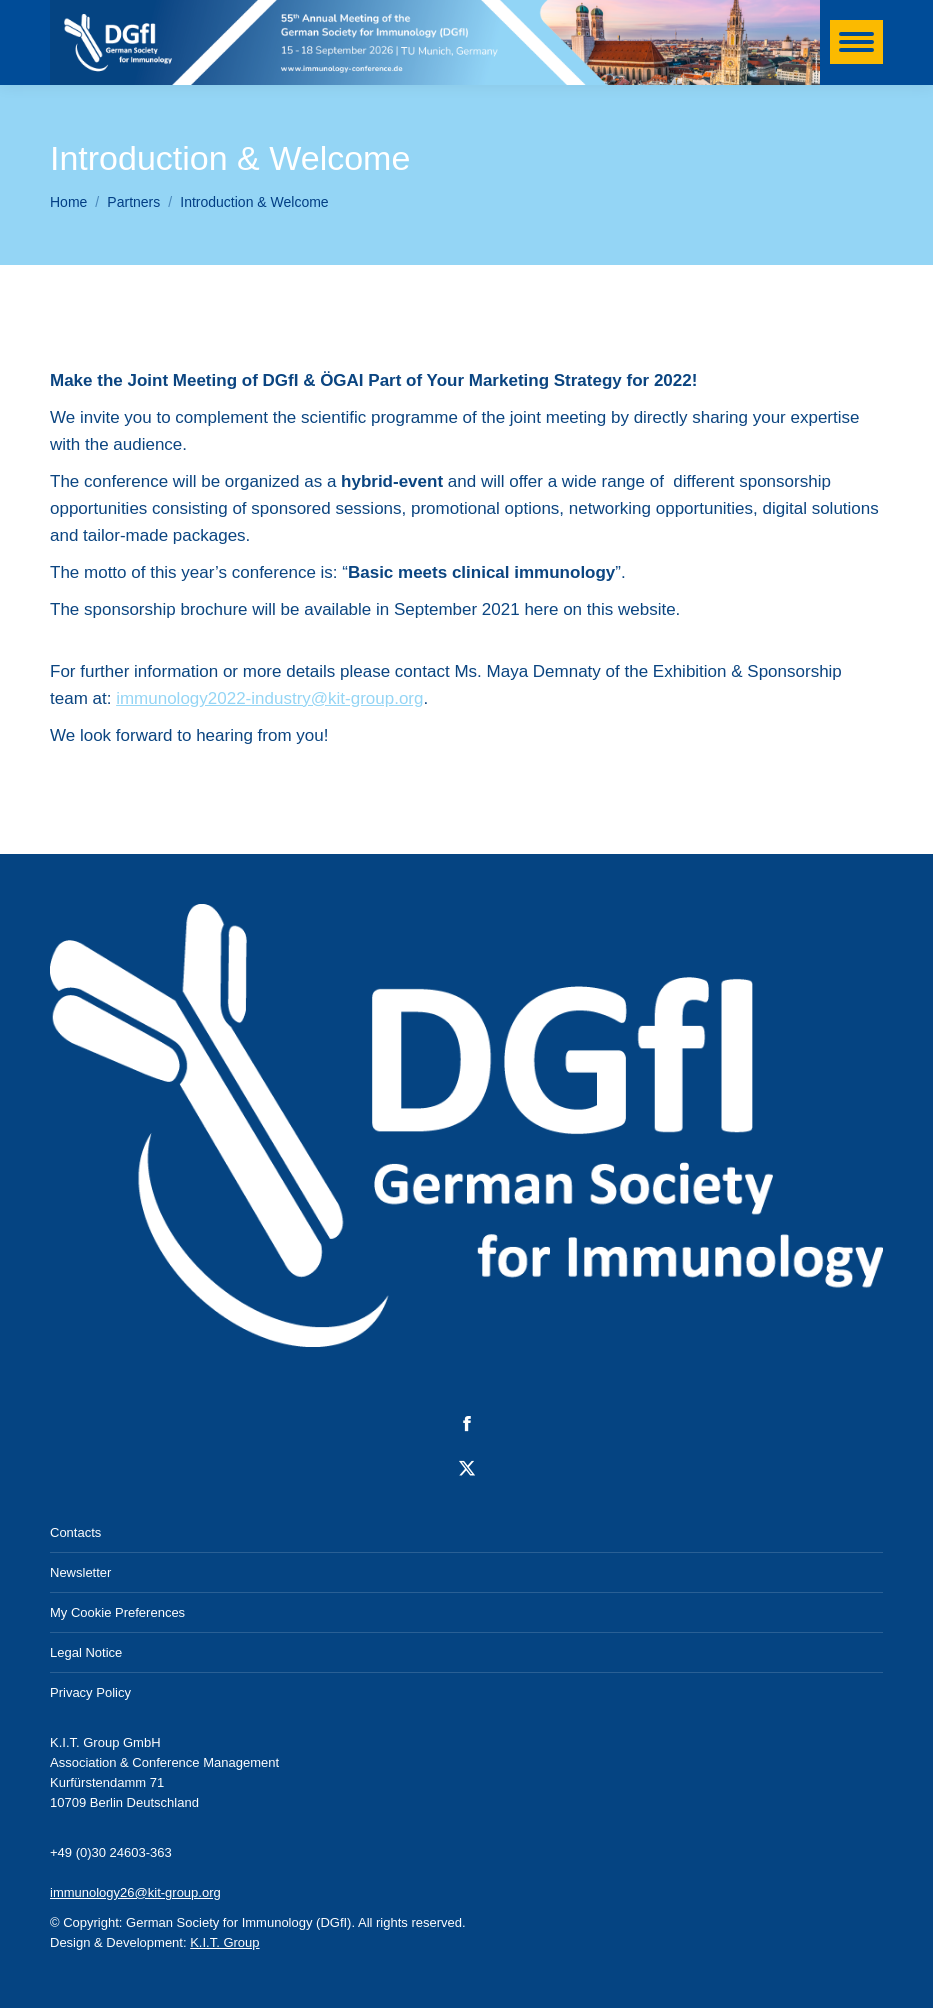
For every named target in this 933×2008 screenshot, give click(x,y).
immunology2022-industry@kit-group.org (269, 698)
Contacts (75, 1532)
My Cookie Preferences (117, 1612)
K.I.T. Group (224, 1942)
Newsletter (80, 1572)
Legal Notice (86, 1652)
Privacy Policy (90, 1692)
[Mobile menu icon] (856, 42)
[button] (44, 1964)
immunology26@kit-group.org (135, 1892)
